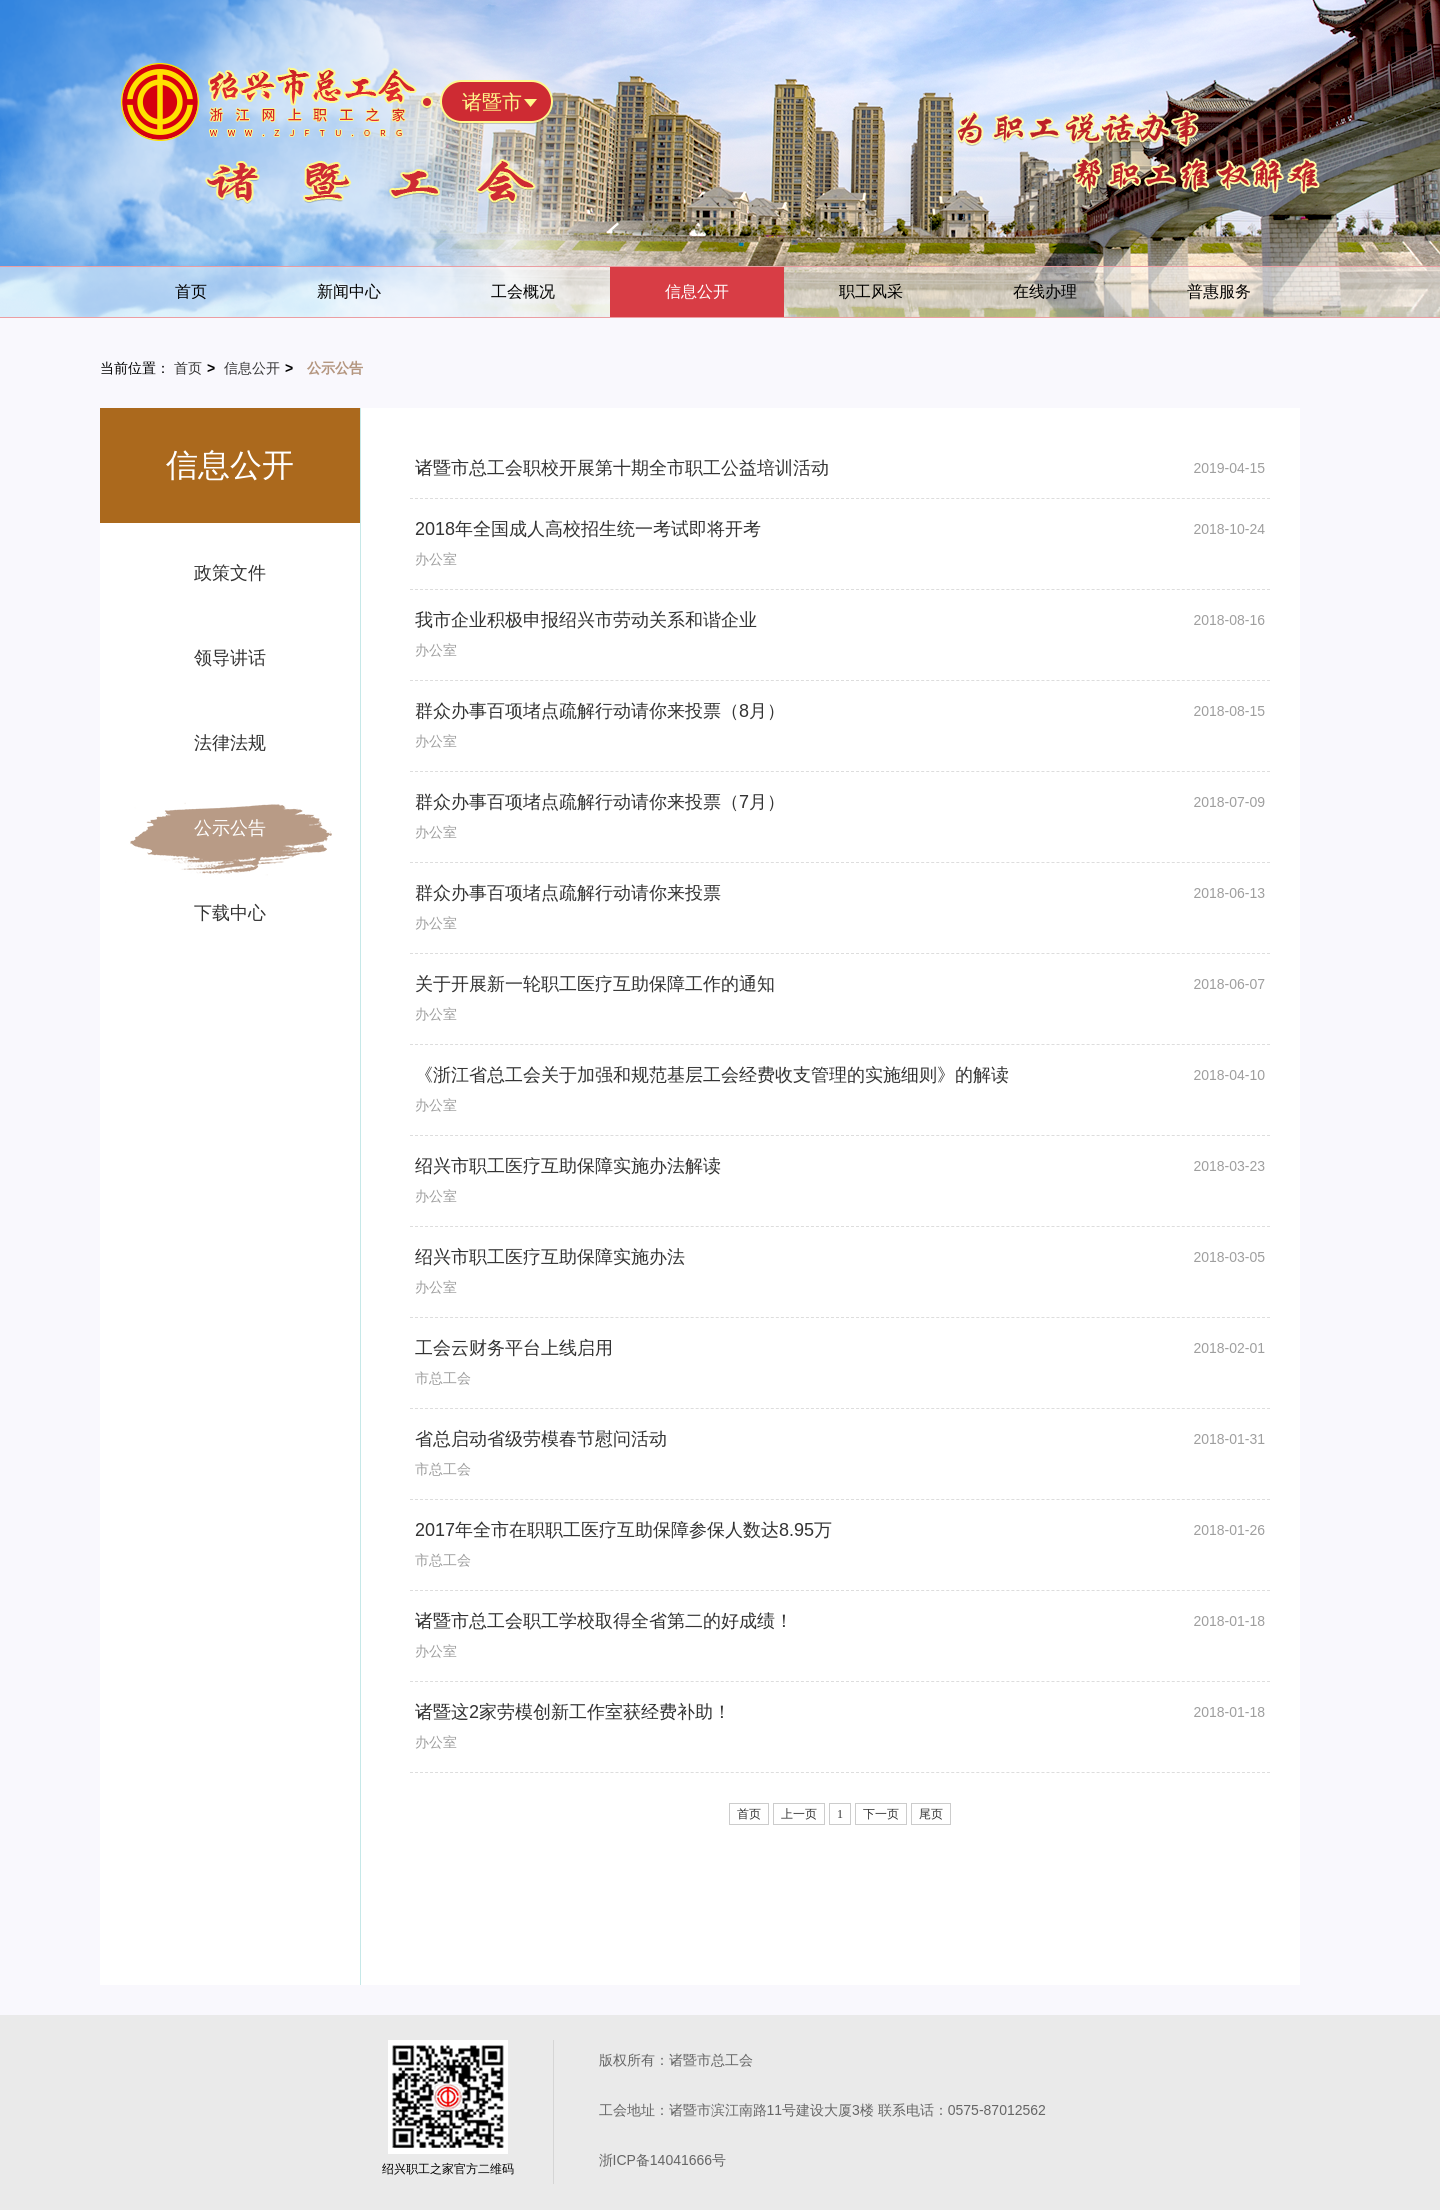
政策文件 (230, 573)
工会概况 (523, 291)
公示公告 (230, 828)
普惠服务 (1219, 291)
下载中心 (230, 913)
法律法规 (230, 743)
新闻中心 (349, 291)
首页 (191, 291)
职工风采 (871, 291)
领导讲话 (230, 658)
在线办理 (1045, 291)
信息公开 (697, 291)
